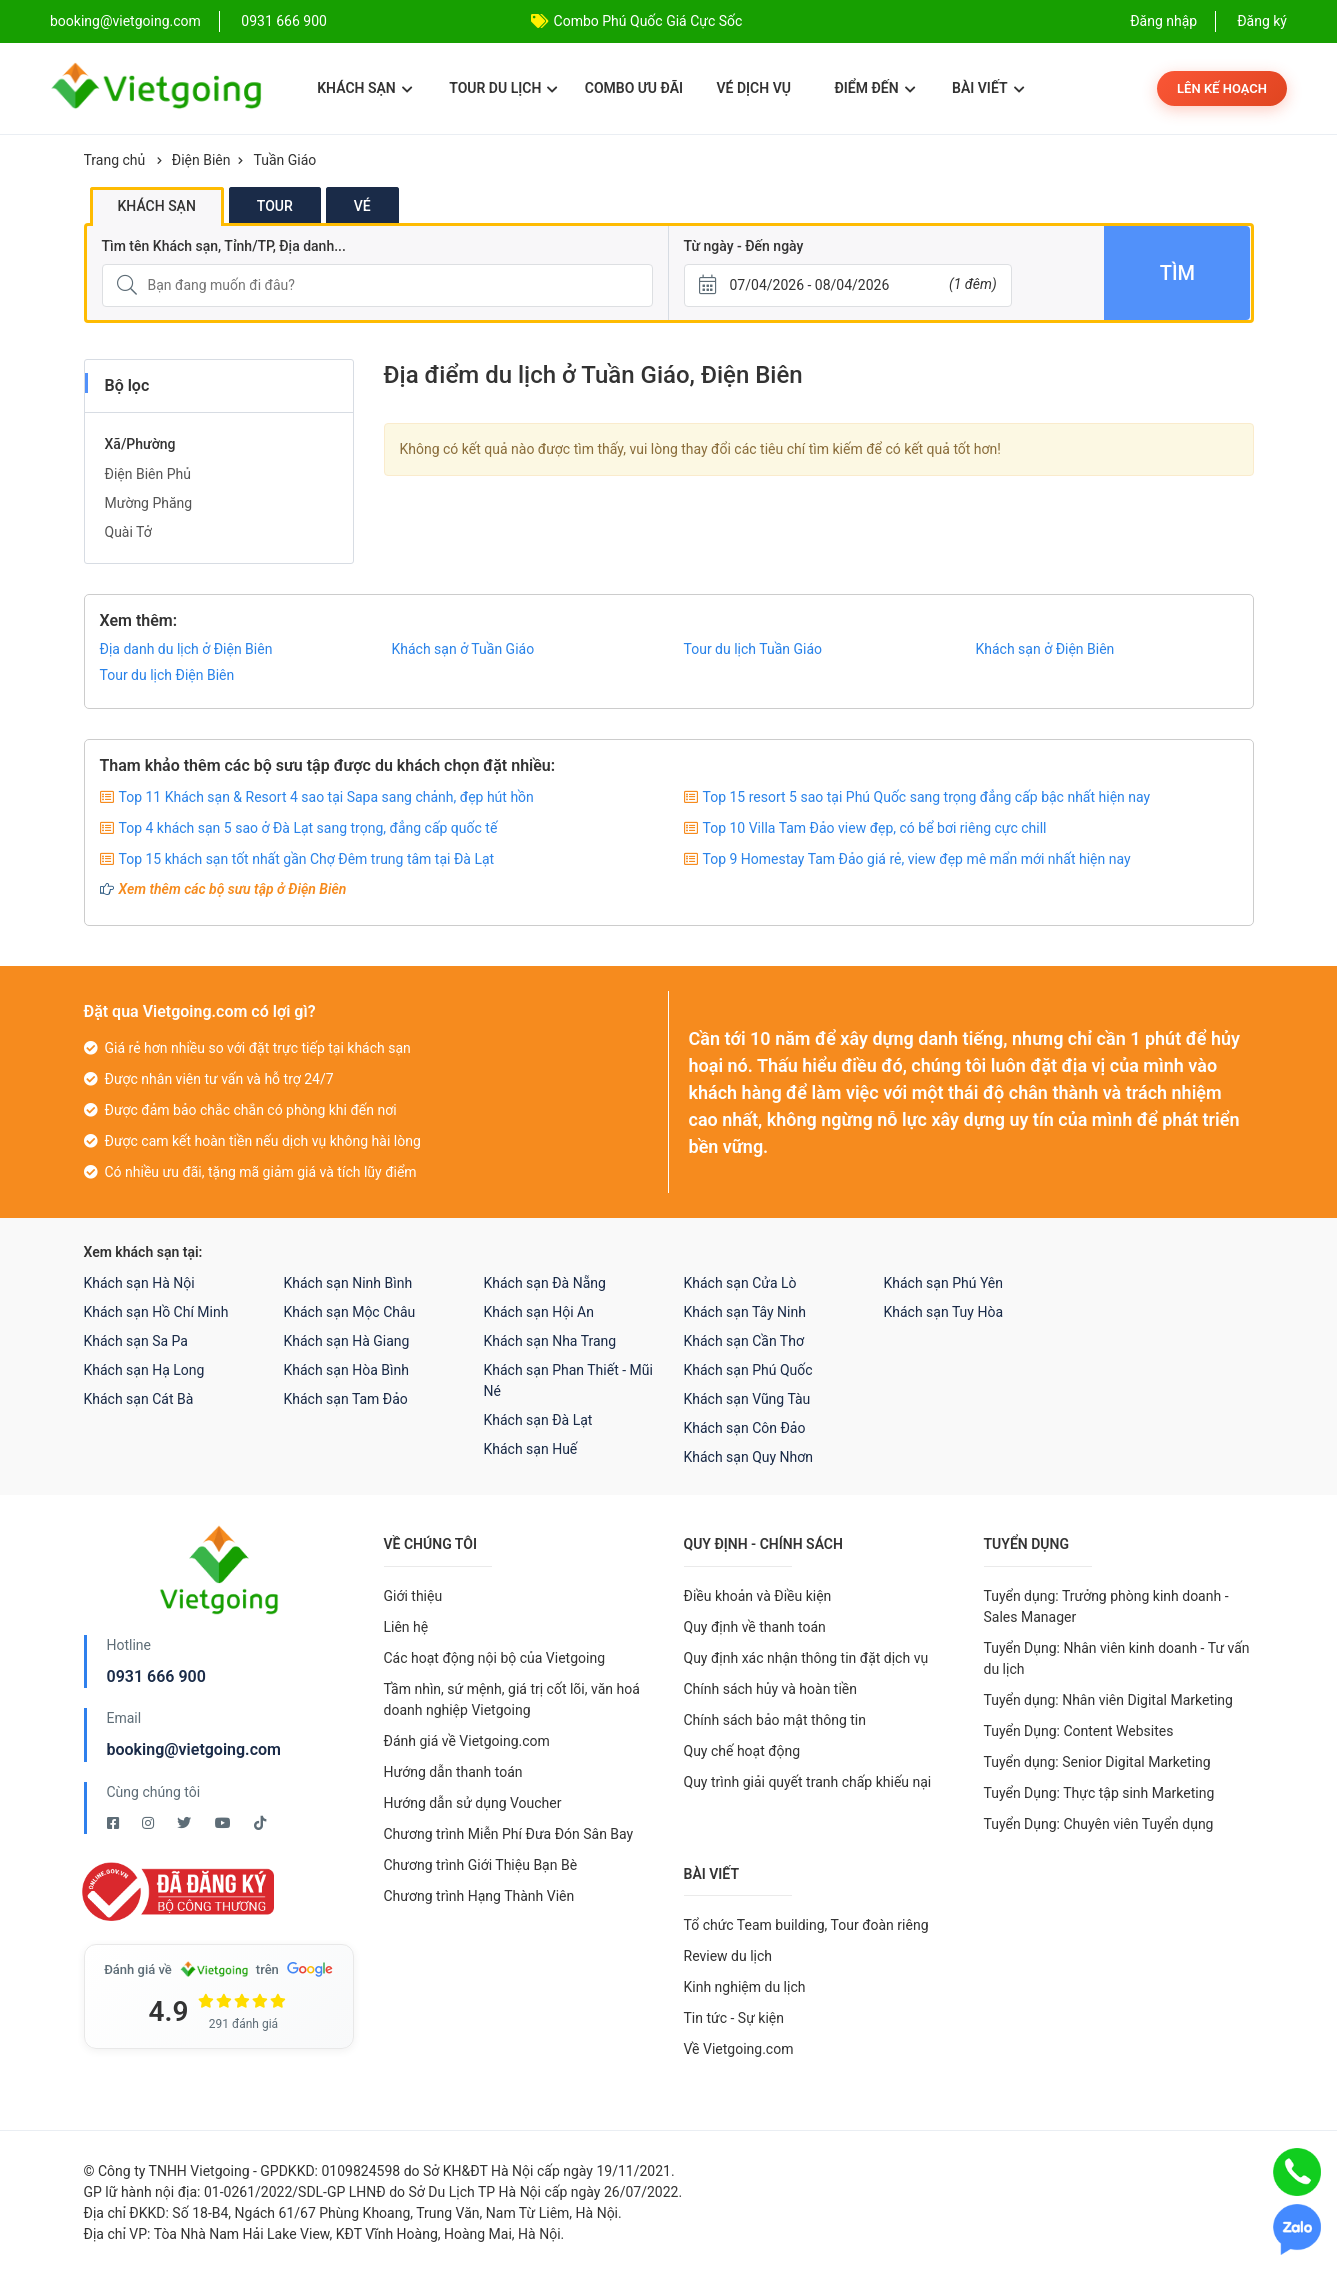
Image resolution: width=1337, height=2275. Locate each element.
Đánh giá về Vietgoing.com (467, 1741)
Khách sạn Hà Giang (347, 1341)
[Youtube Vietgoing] (224, 1823)
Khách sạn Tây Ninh (745, 1312)
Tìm (1177, 273)
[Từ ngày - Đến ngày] (848, 285)
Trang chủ (115, 160)
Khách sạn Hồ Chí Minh (156, 1312)
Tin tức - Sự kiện (734, 2018)
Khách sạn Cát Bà (139, 1399)
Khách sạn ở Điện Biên (1045, 649)
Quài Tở (128, 532)
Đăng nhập (1163, 21)
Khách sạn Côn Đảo (745, 1428)
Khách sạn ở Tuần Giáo (463, 649)
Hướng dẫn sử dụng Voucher (473, 1803)
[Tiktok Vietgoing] (260, 1823)
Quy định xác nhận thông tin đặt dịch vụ (806, 1658)
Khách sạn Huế (531, 1449)
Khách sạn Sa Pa (136, 1341)
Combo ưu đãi (634, 88)
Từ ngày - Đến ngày (744, 246)
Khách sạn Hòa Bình (346, 1370)
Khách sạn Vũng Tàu (747, 1399)
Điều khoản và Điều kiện (758, 1596)
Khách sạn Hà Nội (139, 1283)
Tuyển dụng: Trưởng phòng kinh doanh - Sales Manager (1106, 1606)
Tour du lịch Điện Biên (167, 675)
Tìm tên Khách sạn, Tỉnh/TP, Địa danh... (224, 246)
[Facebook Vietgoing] (114, 1823)
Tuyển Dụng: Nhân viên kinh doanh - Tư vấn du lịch (1117, 1658)
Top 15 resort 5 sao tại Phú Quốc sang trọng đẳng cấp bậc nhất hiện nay (927, 797)
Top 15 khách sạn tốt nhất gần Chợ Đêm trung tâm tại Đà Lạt (307, 859)
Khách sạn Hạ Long (144, 1370)
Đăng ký (1262, 21)
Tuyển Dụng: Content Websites (1079, 1731)
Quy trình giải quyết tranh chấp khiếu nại (808, 1782)
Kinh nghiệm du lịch (745, 1987)
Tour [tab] (275, 206)
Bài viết (988, 88)
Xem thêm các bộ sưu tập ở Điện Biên (233, 889)
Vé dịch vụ (754, 88)
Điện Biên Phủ (148, 474)
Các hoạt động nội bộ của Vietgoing (495, 1658)
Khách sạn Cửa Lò (740, 1283)
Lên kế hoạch (1222, 88)
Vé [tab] (362, 206)
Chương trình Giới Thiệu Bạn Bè (481, 1865)
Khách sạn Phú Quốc (748, 1370)
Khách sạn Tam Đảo (346, 1399)
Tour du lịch (503, 88)
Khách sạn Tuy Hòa (944, 1312)
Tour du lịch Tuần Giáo (753, 649)
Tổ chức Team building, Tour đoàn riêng (806, 1925)
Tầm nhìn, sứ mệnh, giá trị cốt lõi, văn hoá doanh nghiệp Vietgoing (512, 1699)
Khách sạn (364, 88)
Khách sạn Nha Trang (550, 1341)
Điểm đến (874, 88)
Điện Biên (201, 160)
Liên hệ (406, 1627)
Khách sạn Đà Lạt (538, 1420)
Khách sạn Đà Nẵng (545, 1283)
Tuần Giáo (284, 160)
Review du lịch (728, 1956)
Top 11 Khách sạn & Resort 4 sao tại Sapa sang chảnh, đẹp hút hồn (326, 797)
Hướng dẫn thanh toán (453, 1772)
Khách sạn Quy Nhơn (749, 1457)
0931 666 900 (284, 21)
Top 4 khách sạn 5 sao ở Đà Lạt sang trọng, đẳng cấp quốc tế (308, 828)
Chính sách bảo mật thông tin (775, 1720)
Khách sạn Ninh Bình (348, 1283)
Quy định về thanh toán (755, 1627)
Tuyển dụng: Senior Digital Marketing (1097, 1762)
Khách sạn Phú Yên (944, 1283)
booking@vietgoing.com (194, 1749)
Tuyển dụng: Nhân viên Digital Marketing (1108, 1700)
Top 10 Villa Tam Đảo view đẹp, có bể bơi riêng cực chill (875, 828)
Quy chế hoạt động (742, 1751)
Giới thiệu (413, 1596)
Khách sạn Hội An (539, 1312)
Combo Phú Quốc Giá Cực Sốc (648, 21)
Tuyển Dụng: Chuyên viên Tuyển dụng (1099, 1824)
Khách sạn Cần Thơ (744, 1341)
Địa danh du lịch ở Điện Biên (186, 649)
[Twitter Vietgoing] (185, 1823)
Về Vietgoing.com (739, 2049)
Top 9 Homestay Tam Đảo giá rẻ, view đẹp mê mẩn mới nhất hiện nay (917, 859)
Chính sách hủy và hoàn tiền (771, 1689)
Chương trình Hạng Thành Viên (479, 1896)
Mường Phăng (149, 503)
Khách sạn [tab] (157, 206)
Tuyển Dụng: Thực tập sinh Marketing (1099, 1793)
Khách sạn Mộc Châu (350, 1312)
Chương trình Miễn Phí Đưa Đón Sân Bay (509, 1834)
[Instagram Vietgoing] (149, 1823)
